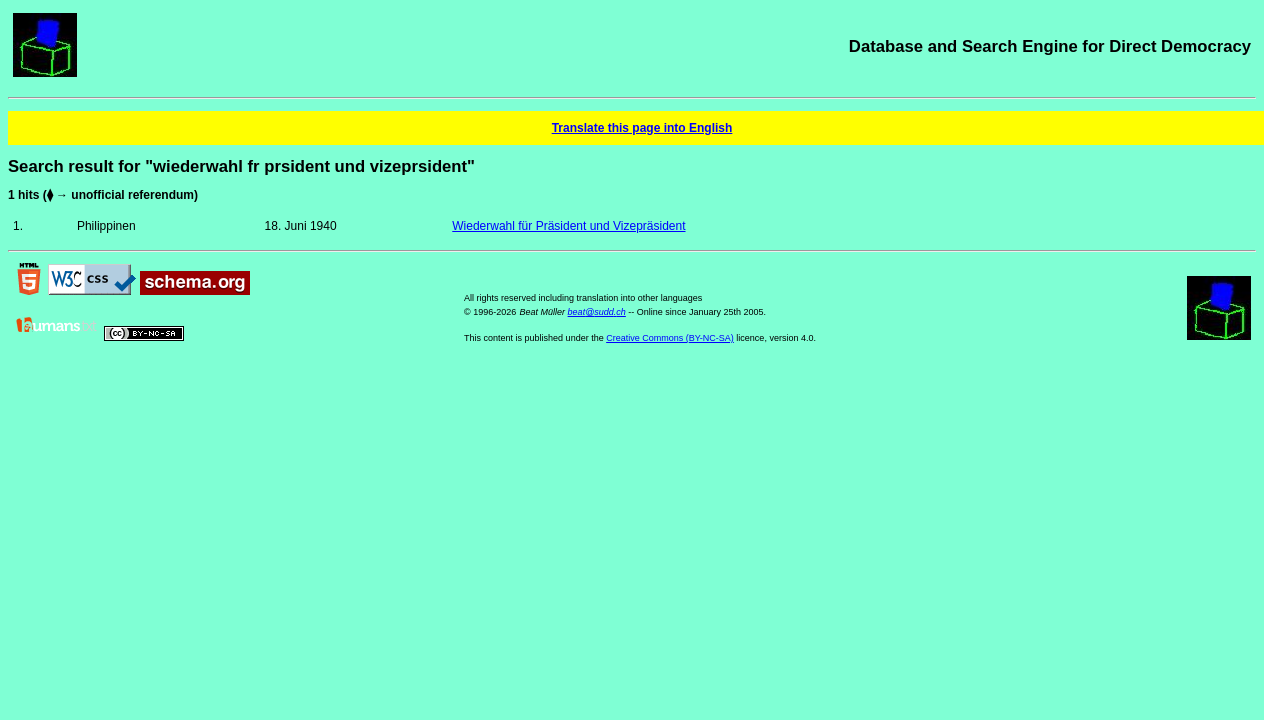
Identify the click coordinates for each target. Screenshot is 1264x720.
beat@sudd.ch (597, 312)
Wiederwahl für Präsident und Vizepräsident (568, 226)
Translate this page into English (642, 128)
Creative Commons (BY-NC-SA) (670, 338)
